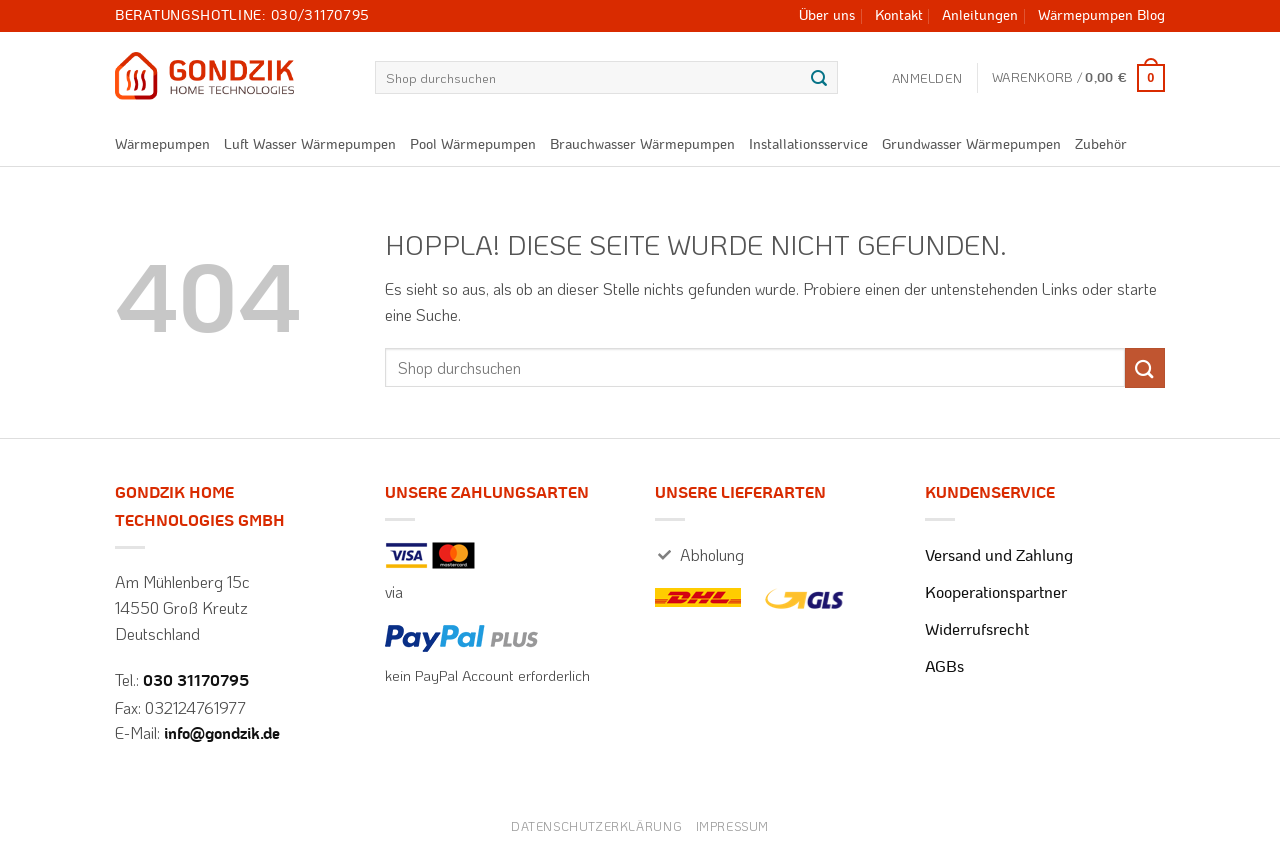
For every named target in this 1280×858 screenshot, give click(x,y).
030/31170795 (320, 16)
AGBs (944, 667)
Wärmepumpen (162, 145)
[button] (927, 78)
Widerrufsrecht (977, 630)
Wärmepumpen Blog (1101, 16)
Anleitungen (980, 16)
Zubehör (1101, 145)
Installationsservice (808, 145)
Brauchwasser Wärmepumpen (642, 145)
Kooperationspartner (996, 593)
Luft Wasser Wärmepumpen (310, 145)
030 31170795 (196, 681)
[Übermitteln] (819, 78)
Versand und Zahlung (999, 556)
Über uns (827, 16)
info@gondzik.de (222, 734)
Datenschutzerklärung (596, 826)
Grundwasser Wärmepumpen (971, 145)
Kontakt (899, 16)
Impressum (733, 826)
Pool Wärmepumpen (473, 145)
